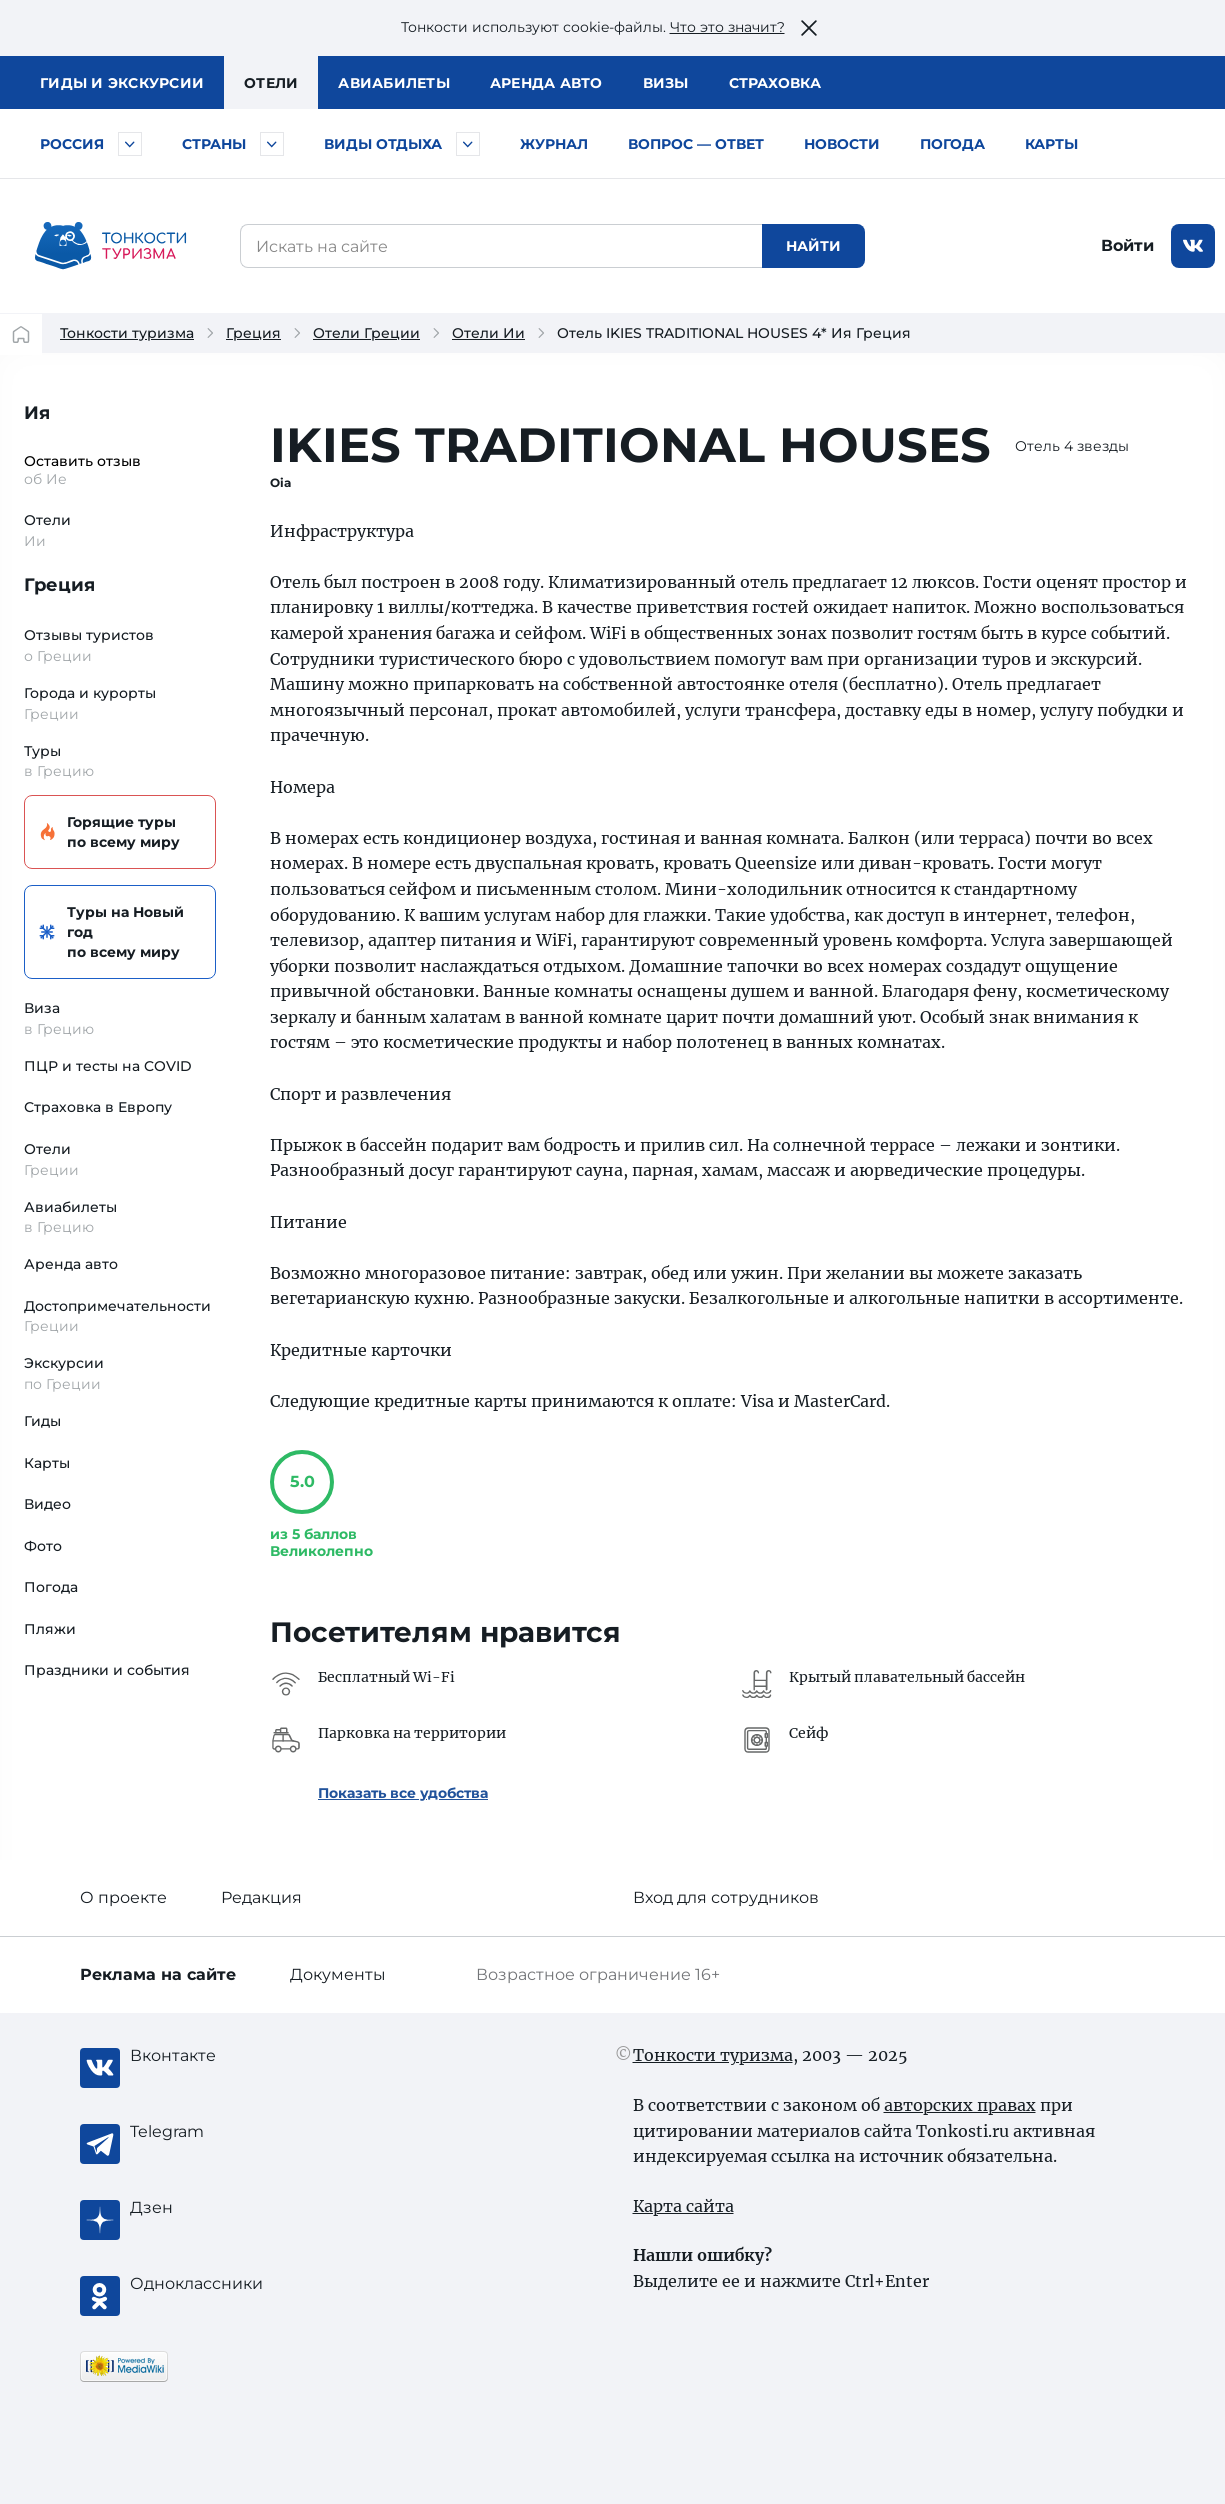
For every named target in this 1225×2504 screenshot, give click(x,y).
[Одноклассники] (210, 2284)
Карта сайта (683, 2206)
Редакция (261, 1897)
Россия (72, 144)
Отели (271, 83)
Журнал (554, 144)
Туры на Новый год (117, 932)
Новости (842, 144)
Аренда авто (546, 83)
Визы (666, 83)
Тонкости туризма (127, 333)
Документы (338, 1974)
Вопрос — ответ (696, 144)
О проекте (123, 1897)
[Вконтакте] (210, 2056)
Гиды (42, 1421)
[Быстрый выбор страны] (272, 144)
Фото (43, 1546)
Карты (1051, 144)
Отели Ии (488, 333)
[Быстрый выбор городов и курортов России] (130, 144)
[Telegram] (210, 2132)
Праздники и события (107, 1670)
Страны (214, 144)
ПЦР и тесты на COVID (108, 1066)
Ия (37, 413)
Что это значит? (727, 27)
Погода (952, 144)
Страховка (775, 83)
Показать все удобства (403, 1793)
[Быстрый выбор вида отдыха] (468, 144)
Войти (1127, 245)
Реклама (158, 1974)
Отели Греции (366, 333)
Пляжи (50, 1629)
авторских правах (960, 2105)
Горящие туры (117, 832)
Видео (47, 1504)
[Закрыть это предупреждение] (809, 28)
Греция (253, 333)
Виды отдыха (383, 144)
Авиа (394, 83)
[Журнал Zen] (210, 2208)
